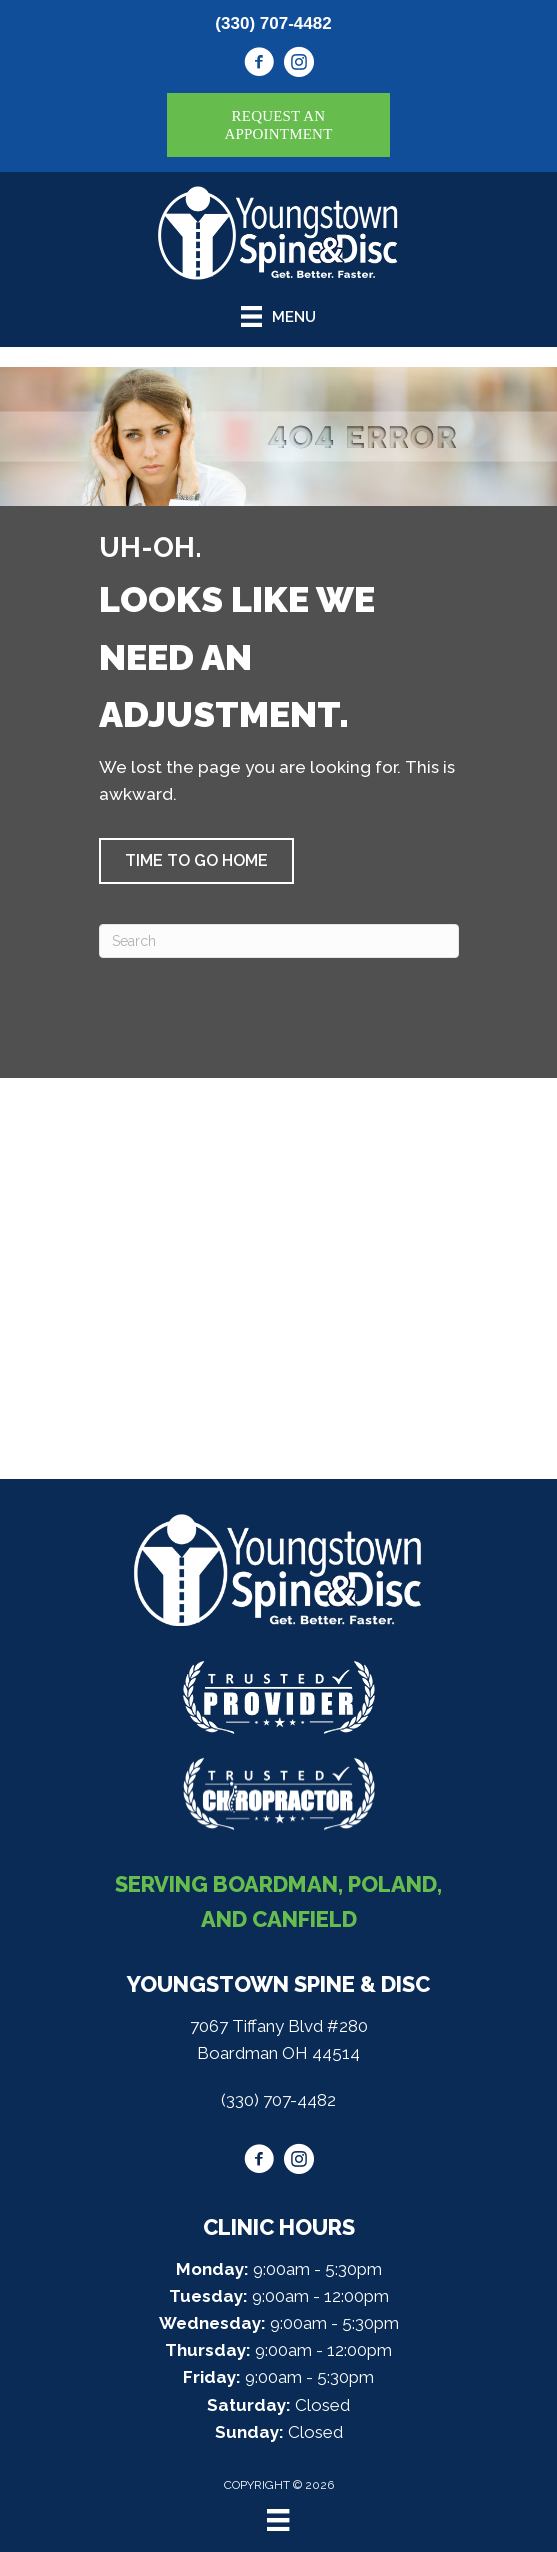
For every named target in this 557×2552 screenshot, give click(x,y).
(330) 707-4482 (273, 23)
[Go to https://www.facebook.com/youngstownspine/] (259, 65)
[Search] (279, 941)
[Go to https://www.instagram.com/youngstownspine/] (299, 65)
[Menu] (278, 2520)
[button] (196, 861)
